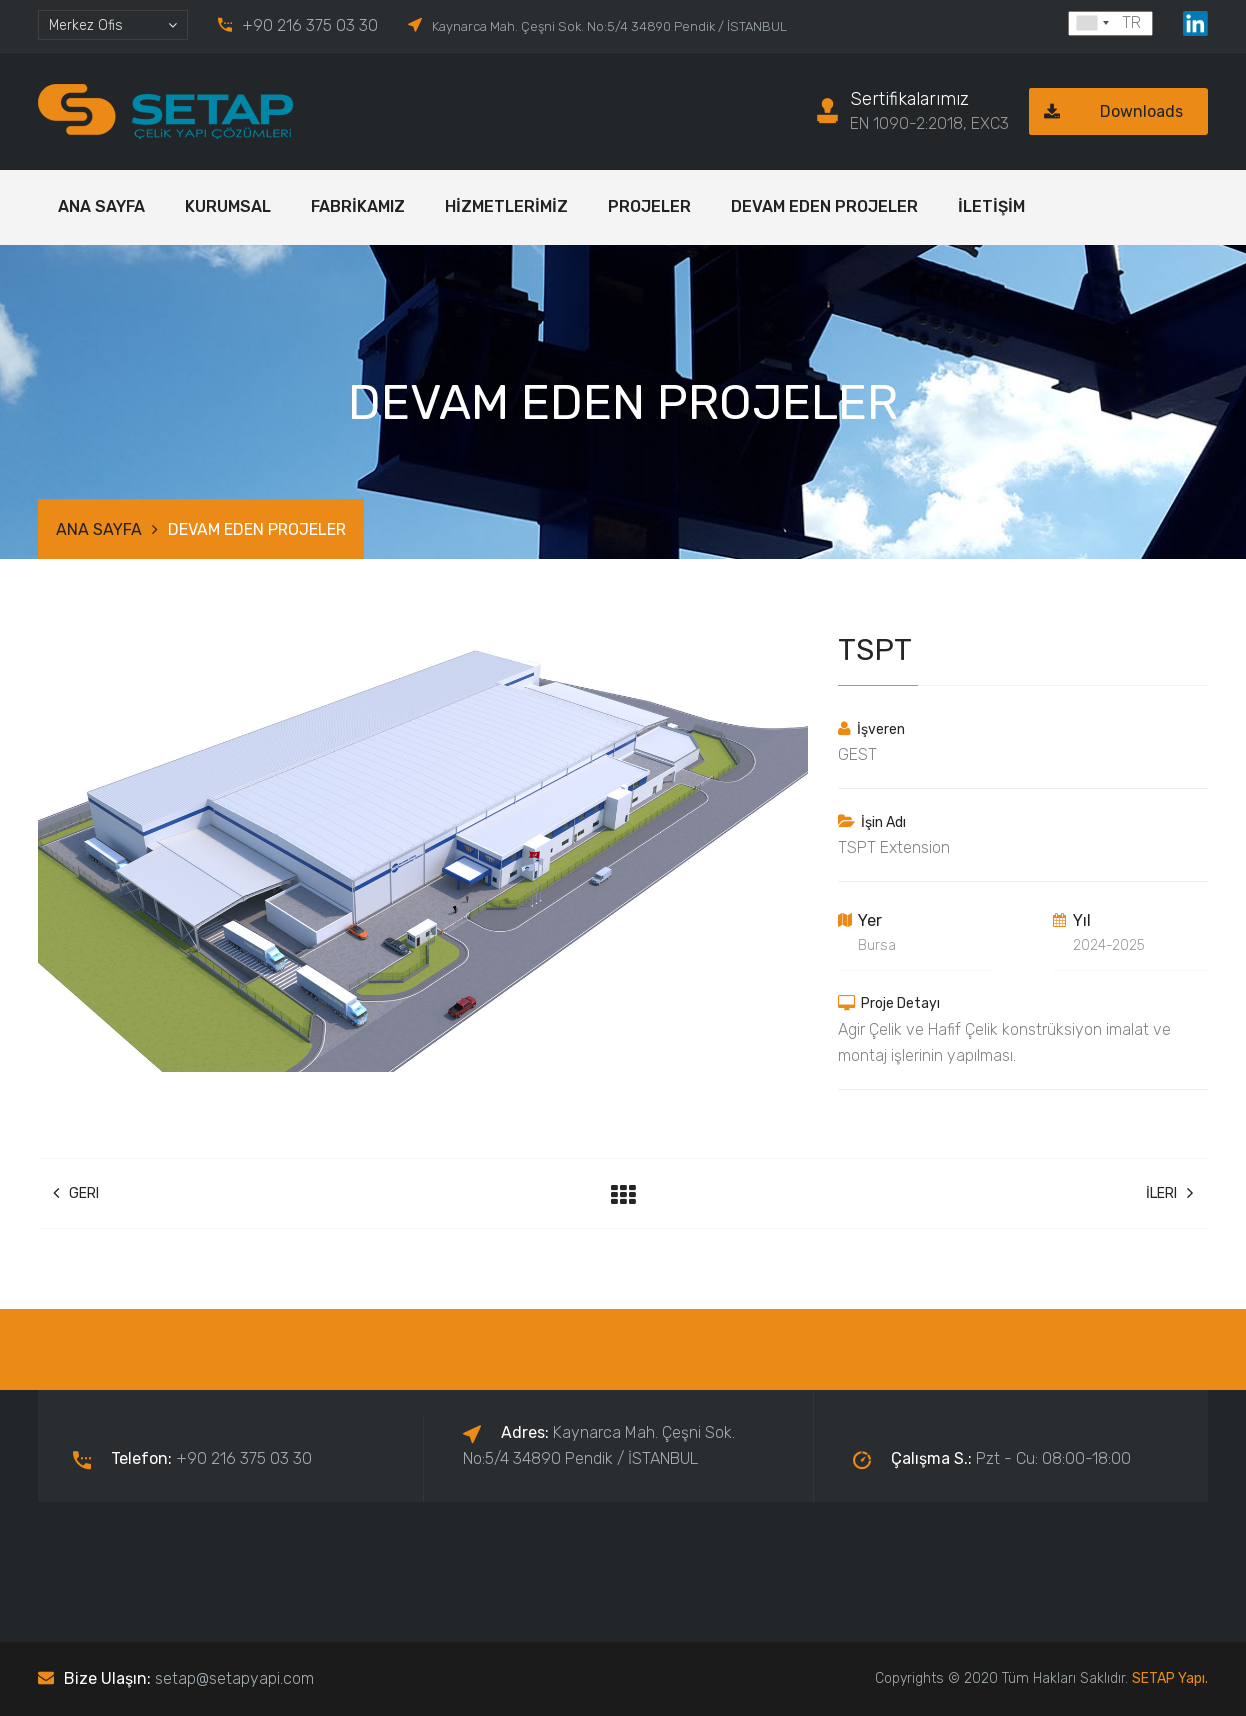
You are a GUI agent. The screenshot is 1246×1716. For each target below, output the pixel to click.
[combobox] (113, 25)
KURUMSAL (228, 206)
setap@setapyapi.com (234, 1678)
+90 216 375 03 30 (310, 25)
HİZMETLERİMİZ (506, 206)
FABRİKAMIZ (358, 206)
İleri (1169, 1193)
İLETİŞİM (991, 206)
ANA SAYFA (101, 206)
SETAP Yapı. (1170, 1678)
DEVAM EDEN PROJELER (824, 206)
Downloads (1106, 111)
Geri (76, 1193)
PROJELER (649, 206)
